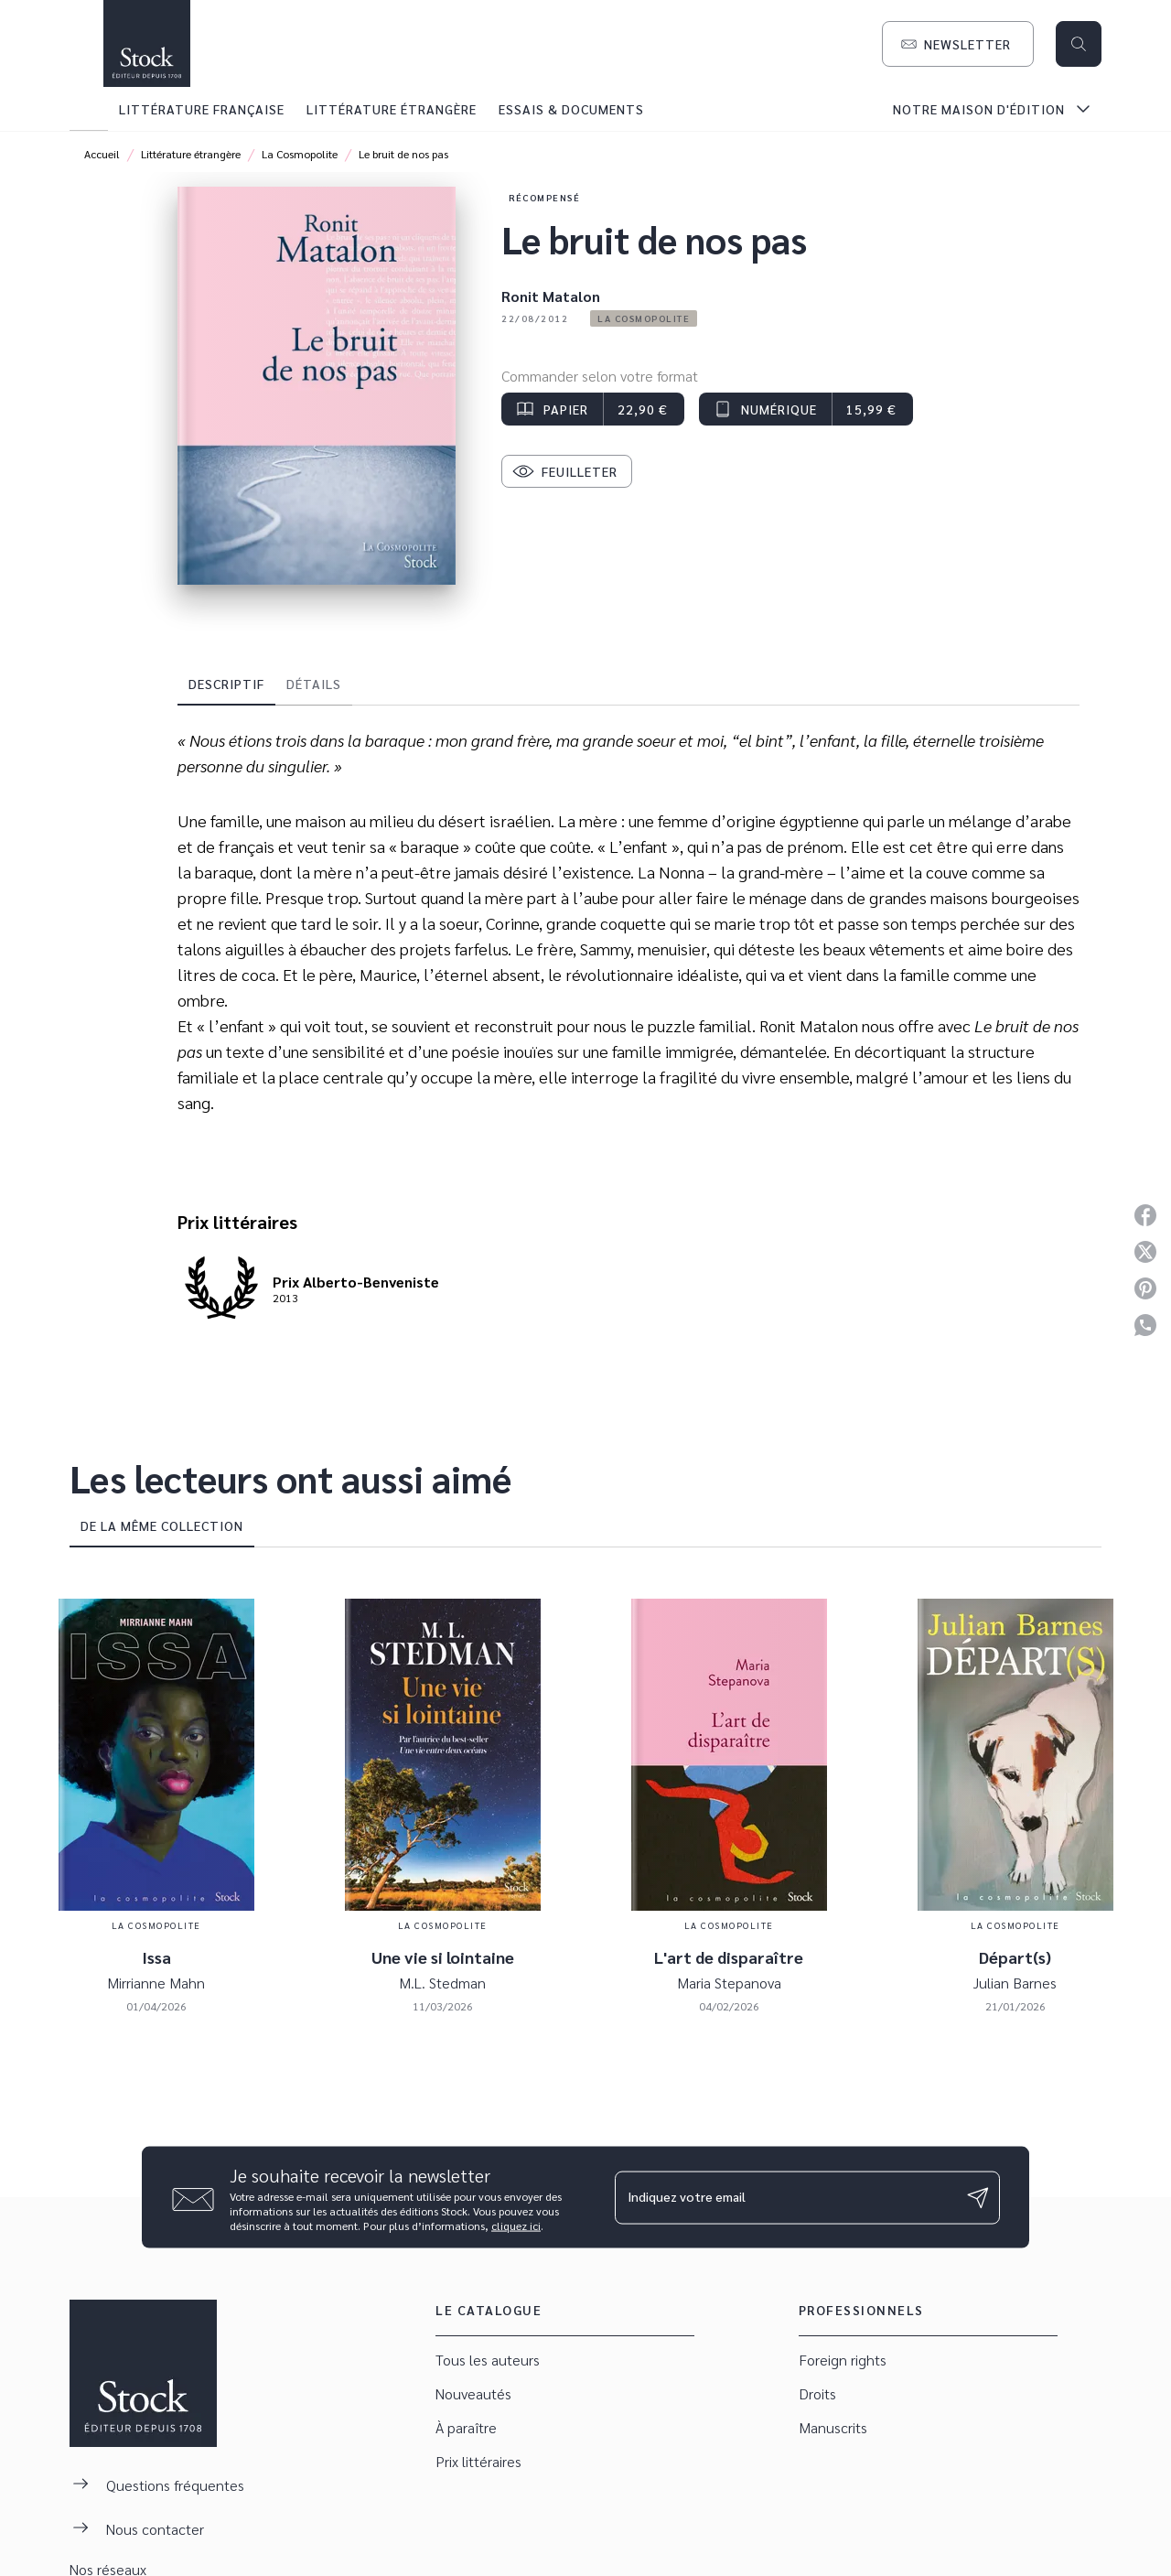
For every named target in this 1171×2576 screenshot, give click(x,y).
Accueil (102, 153)
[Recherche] (1078, 44)
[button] (958, 44)
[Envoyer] (978, 2197)
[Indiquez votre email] (784, 2197)
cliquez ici (516, 2225)
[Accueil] (146, 43)
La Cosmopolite (300, 153)
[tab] (89, 109)
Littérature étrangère (191, 153)
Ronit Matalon (550, 296)
